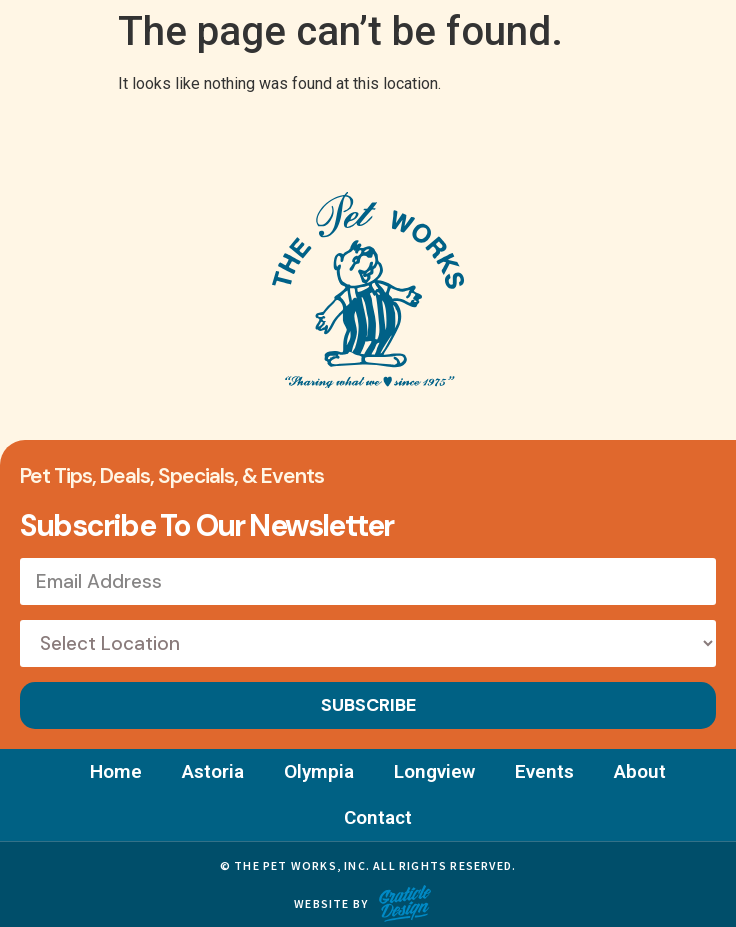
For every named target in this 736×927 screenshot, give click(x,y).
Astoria (213, 771)
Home (116, 771)
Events (544, 771)
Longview (434, 771)
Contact (378, 817)
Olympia (319, 771)
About (640, 771)
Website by (331, 903)
